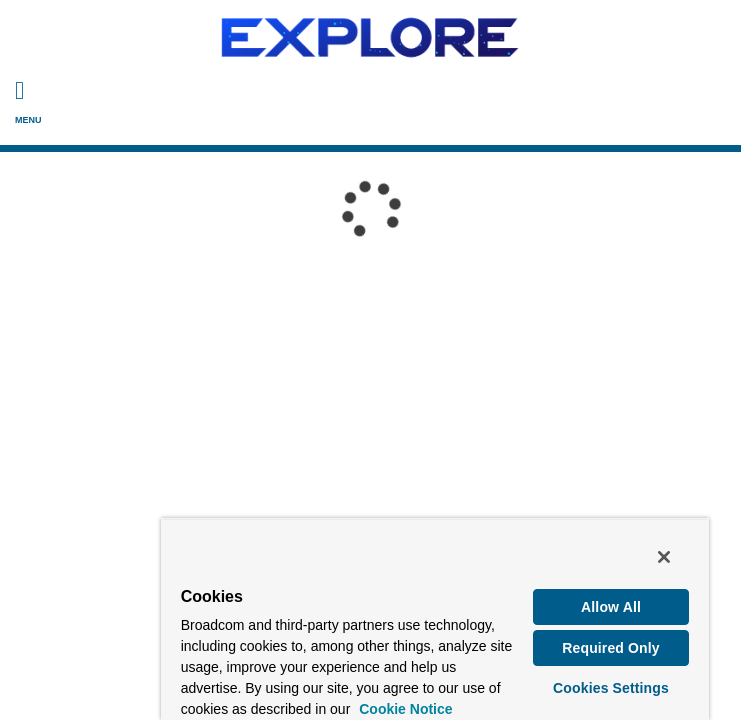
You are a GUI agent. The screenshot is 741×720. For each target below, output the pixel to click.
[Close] (699, 563)
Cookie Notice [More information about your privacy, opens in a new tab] (175, 692)
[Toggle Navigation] (19, 90)
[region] (370, 622)
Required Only (614, 652)
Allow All (614, 611)
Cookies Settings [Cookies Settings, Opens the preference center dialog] (614, 692)
